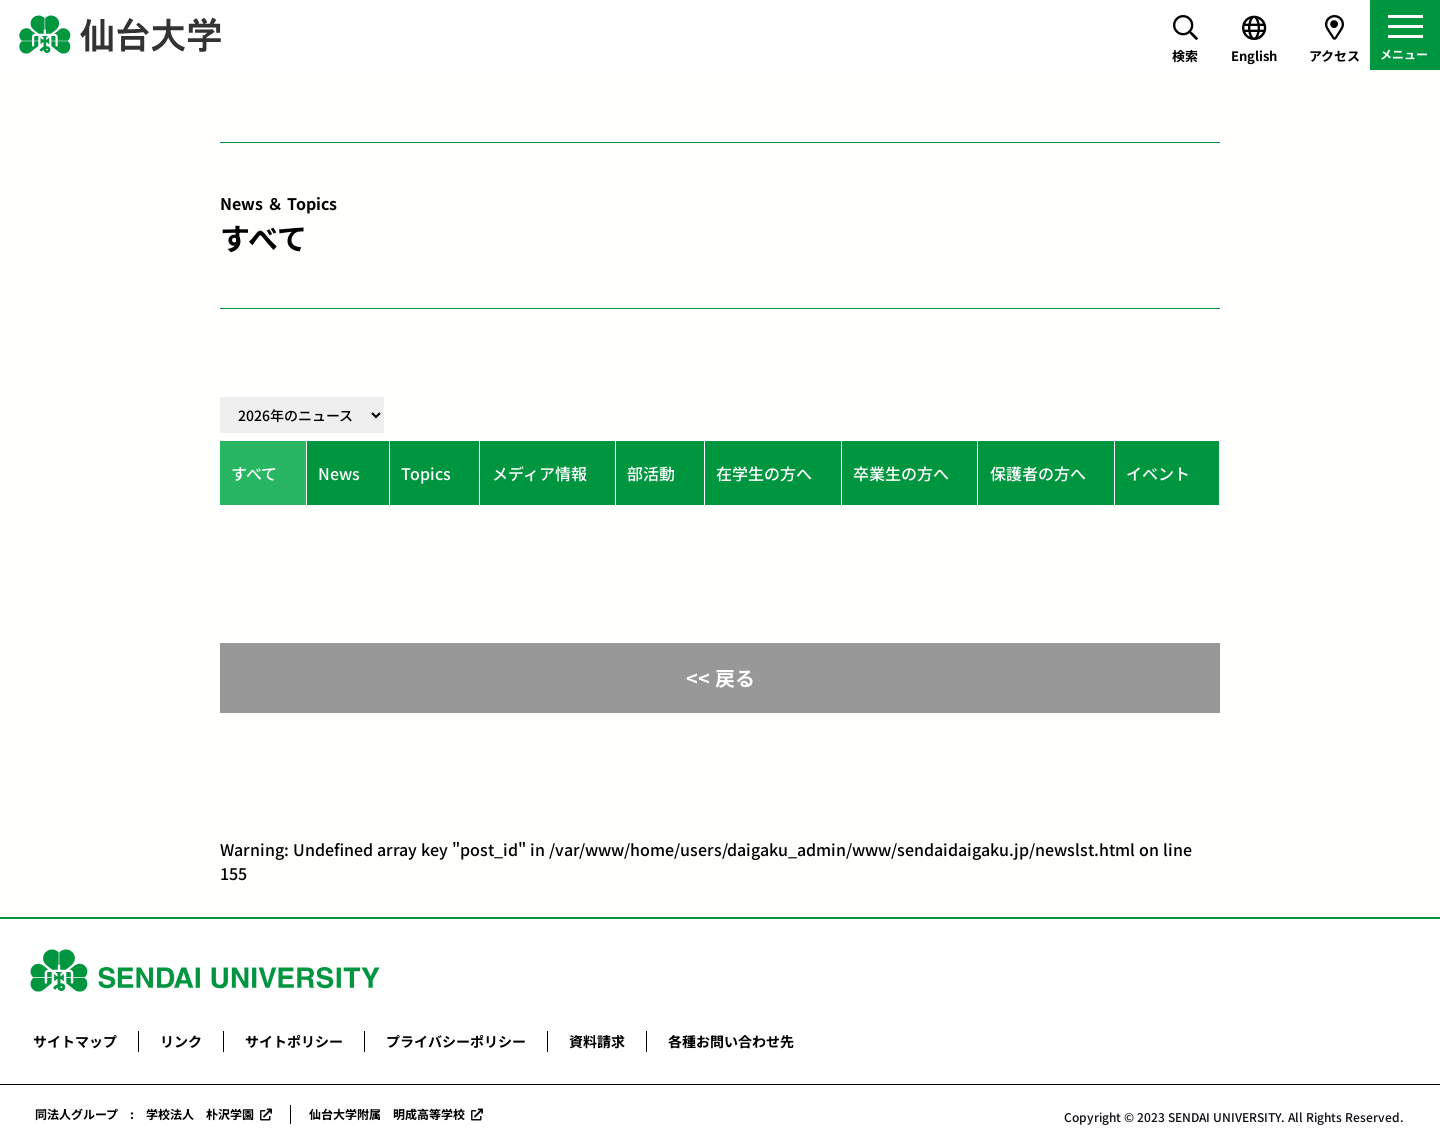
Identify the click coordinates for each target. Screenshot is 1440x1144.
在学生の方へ (764, 473)
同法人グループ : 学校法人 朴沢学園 (144, 1113)
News (339, 473)
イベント (1158, 473)
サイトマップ (75, 1041)
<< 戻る (720, 677)
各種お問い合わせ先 (731, 1041)
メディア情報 (539, 473)
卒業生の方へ (901, 473)
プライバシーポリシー (456, 1041)
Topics (426, 473)
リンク (181, 1041)
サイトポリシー (294, 1041)
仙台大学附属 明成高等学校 (387, 1113)
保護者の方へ (1038, 473)
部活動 (651, 473)
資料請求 (597, 1041)
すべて (254, 473)
